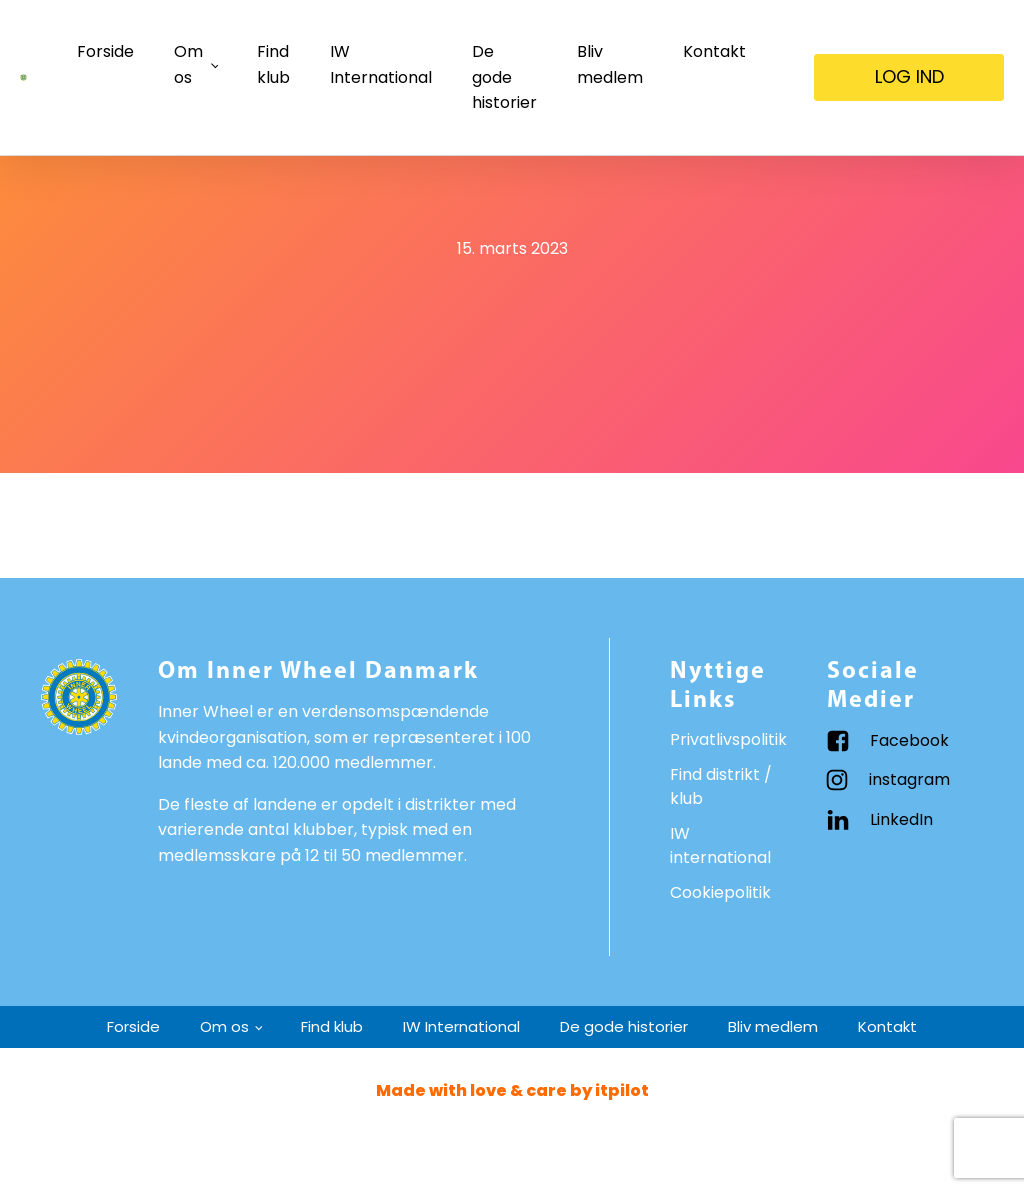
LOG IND (909, 76)
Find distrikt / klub (721, 786)
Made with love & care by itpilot (512, 1090)
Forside (105, 51)
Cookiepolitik (720, 892)
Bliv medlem (610, 64)
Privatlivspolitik (728, 739)
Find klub (273, 64)
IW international (720, 845)
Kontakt (714, 51)
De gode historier (504, 77)
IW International (381, 64)
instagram (909, 779)
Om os (188, 64)
